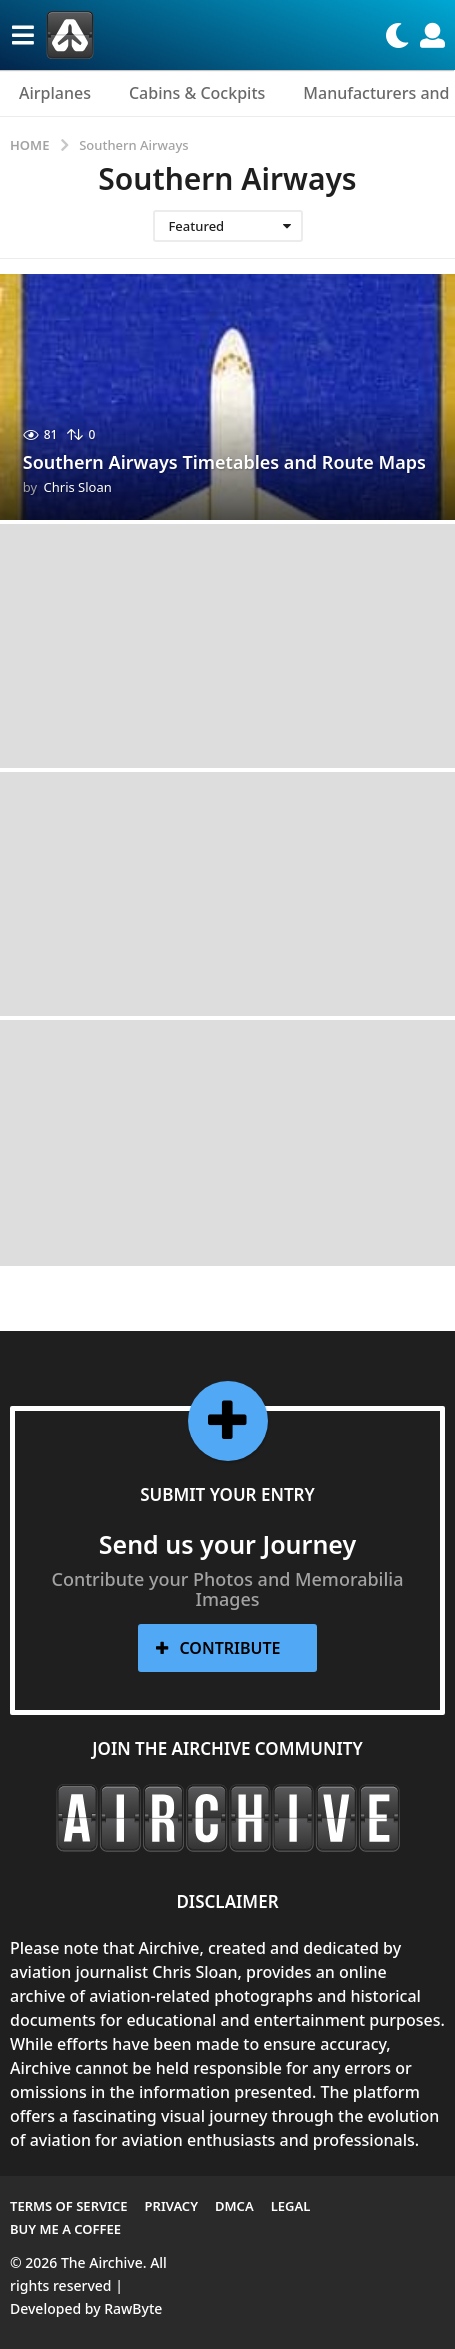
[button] (22, 35)
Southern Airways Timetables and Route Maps (224, 462)
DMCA (234, 2206)
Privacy (171, 2206)
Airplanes (55, 93)
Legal (291, 2206)
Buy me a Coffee (65, 2229)
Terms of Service (69, 2206)
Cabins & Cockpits (197, 93)
